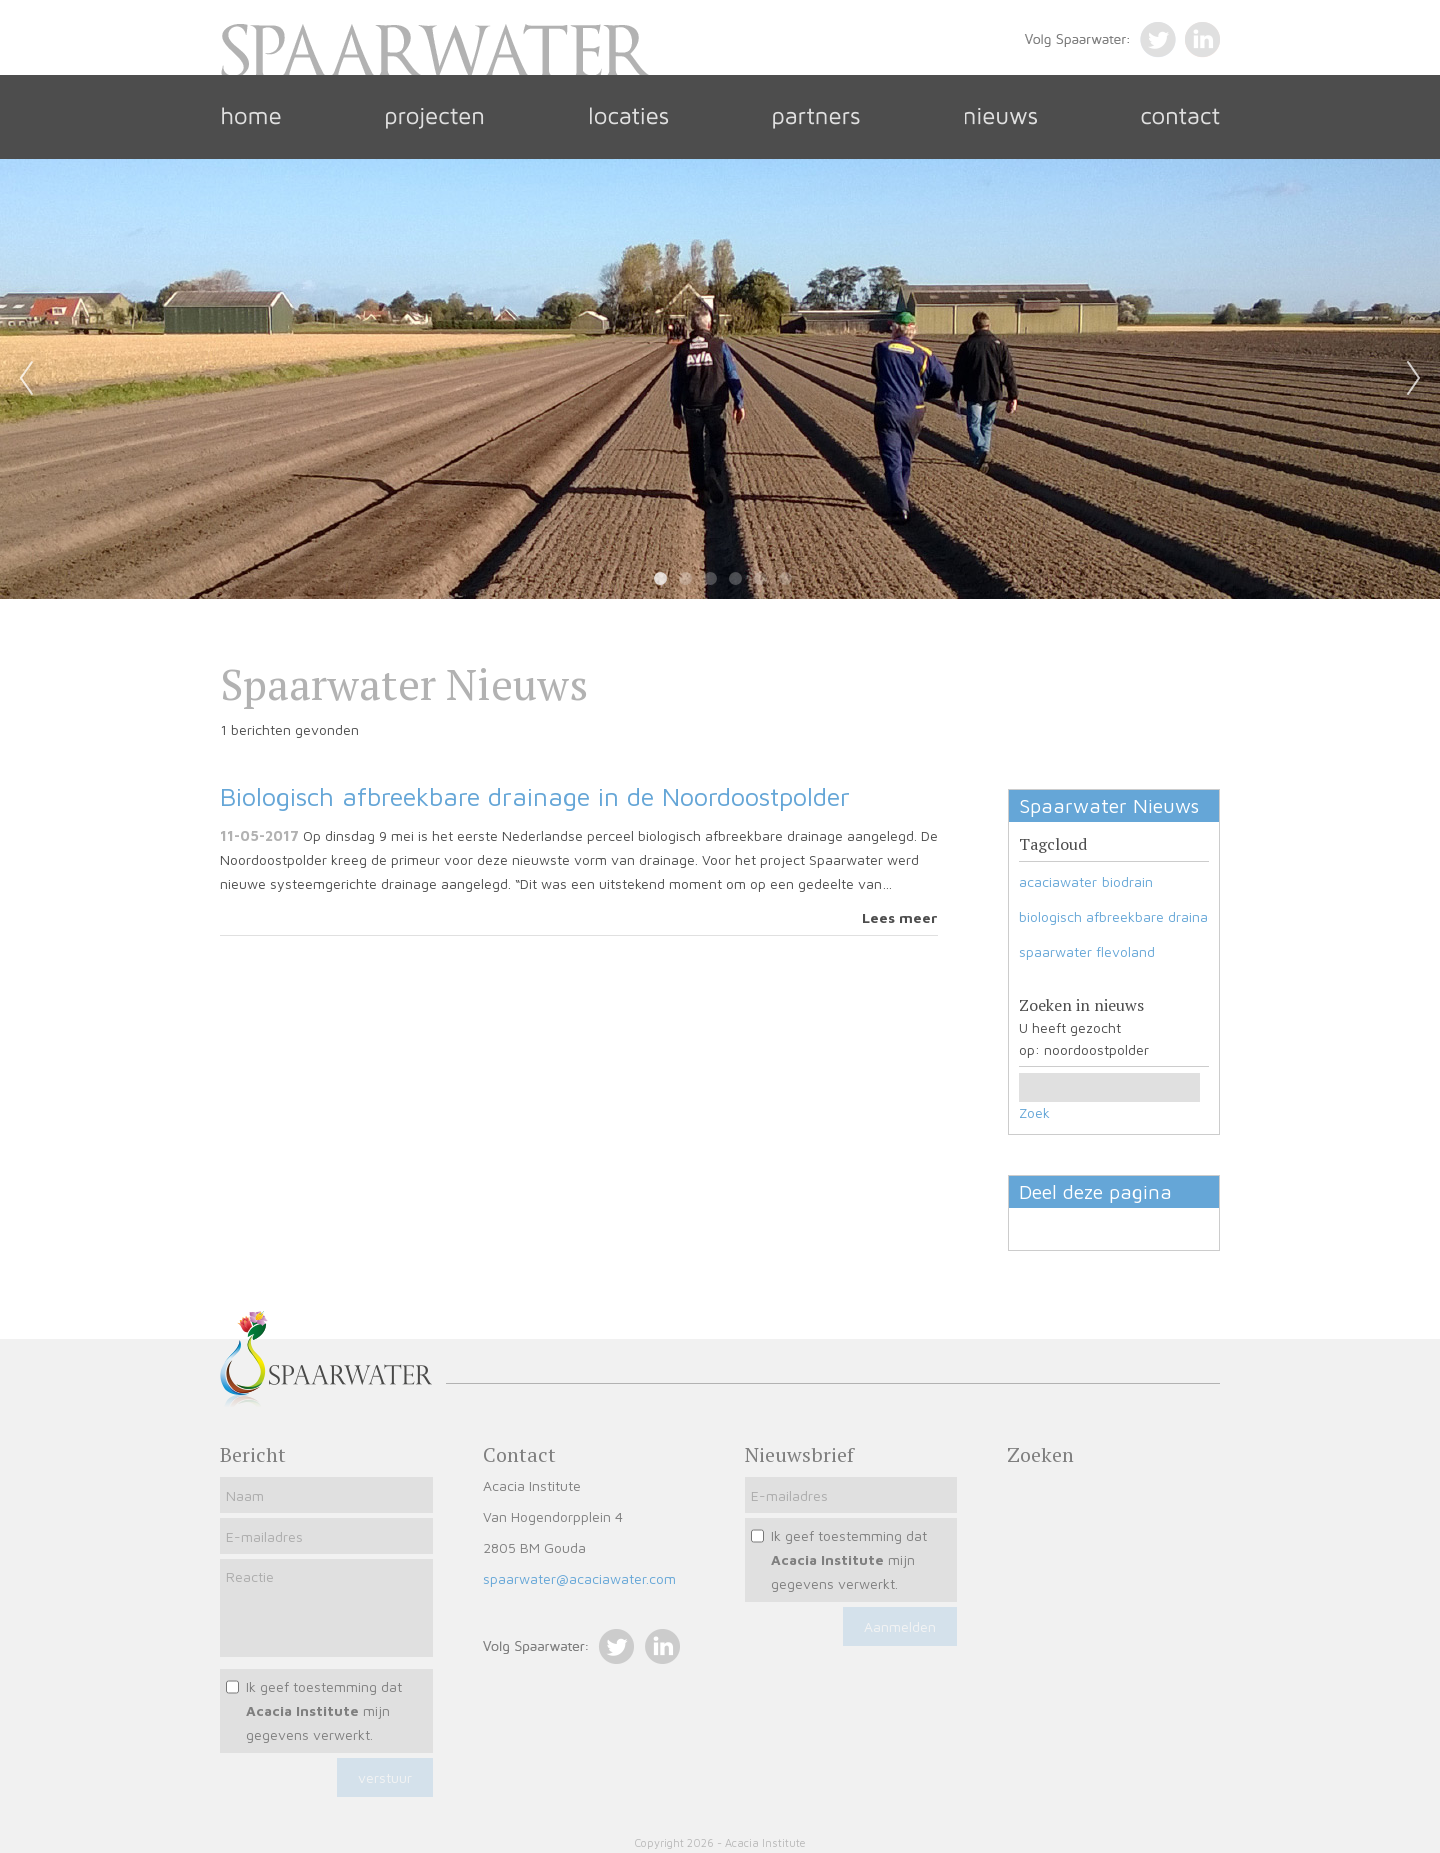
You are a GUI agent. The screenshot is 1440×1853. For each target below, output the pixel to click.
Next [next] (1414, 379)
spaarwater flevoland (1087, 951)
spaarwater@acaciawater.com (579, 1578)
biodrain (1127, 881)
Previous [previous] (26, 379)
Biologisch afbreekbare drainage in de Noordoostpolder (535, 796)
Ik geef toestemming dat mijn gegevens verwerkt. (324, 1710)
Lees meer (900, 917)
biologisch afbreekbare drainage (1121, 916)
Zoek (1034, 1112)
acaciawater (1058, 881)
